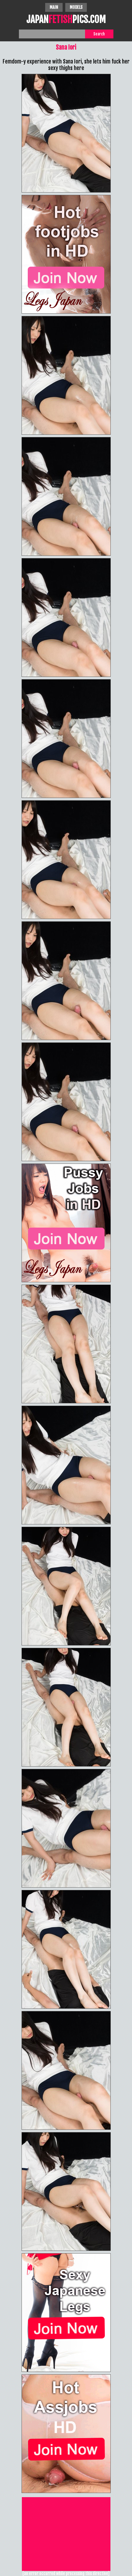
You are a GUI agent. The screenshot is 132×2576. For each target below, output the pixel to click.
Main (54, 7)
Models (76, 7)
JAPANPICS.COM (66, 20)
